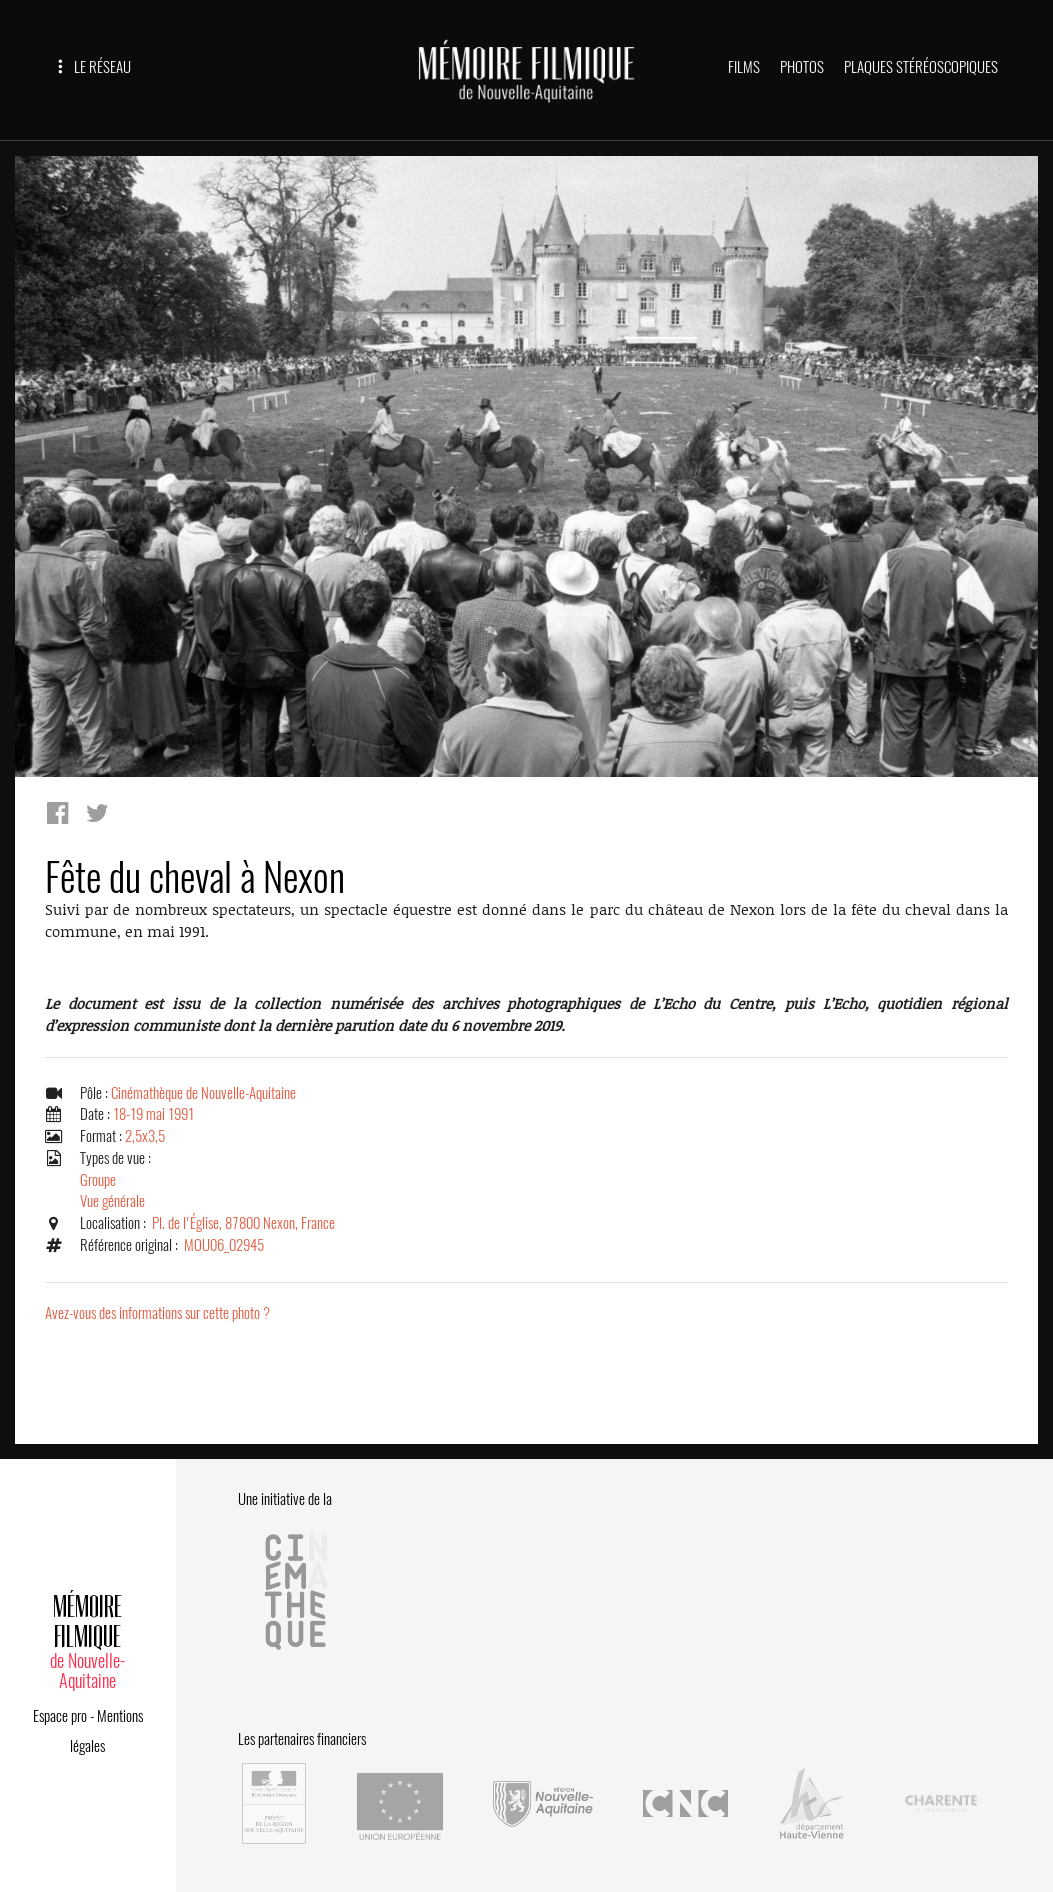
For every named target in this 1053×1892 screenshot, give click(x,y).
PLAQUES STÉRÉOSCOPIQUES (921, 67)
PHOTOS (802, 67)
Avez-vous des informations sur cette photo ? (157, 1313)
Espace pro (60, 1716)
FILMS (744, 67)
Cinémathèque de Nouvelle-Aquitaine (203, 1093)
